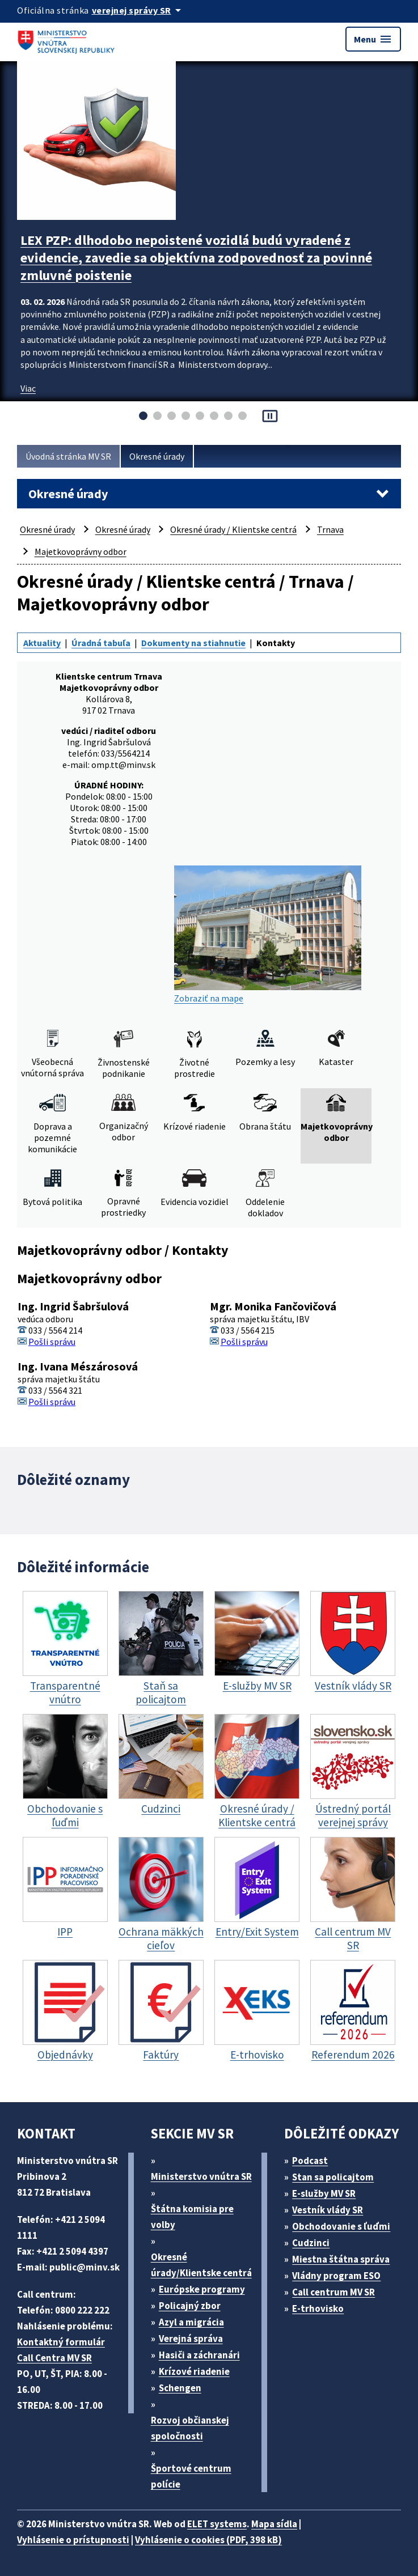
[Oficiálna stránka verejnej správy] (138, 10)
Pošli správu (51, 1341)
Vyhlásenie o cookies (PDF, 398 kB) (208, 2539)
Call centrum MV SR (333, 2292)
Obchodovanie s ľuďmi (341, 2226)
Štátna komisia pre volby (192, 2216)
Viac (28, 388)
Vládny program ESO (336, 2275)
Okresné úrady (156, 456)
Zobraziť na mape (267, 934)
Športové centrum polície (191, 2476)
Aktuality (42, 642)
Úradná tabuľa (100, 642)
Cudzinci (311, 2243)
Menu (373, 39)
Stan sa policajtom (333, 2177)
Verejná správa (191, 2338)
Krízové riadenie (194, 2371)
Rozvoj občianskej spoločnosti (190, 2428)
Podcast (310, 2160)
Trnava (330, 529)
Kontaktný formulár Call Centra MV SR (61, 2350)
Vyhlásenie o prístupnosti (73, 2539)
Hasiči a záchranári (199, 2355)
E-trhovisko (318, 2308)
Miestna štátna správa (341, 2259)
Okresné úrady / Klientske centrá (233, 529)
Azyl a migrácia (191, 2322)
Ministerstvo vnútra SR (201, 2176)
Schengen (180, 2388)
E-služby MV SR (324, 2193)
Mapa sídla (274, 2524)
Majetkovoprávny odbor (80, 551)
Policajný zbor (190, 2305)
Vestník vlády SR (327, 2210)
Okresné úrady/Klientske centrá (201, 2265)
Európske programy (202, 2289)
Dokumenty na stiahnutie (193, 642)
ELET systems (217, 2524)
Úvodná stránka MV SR (68, 456)
